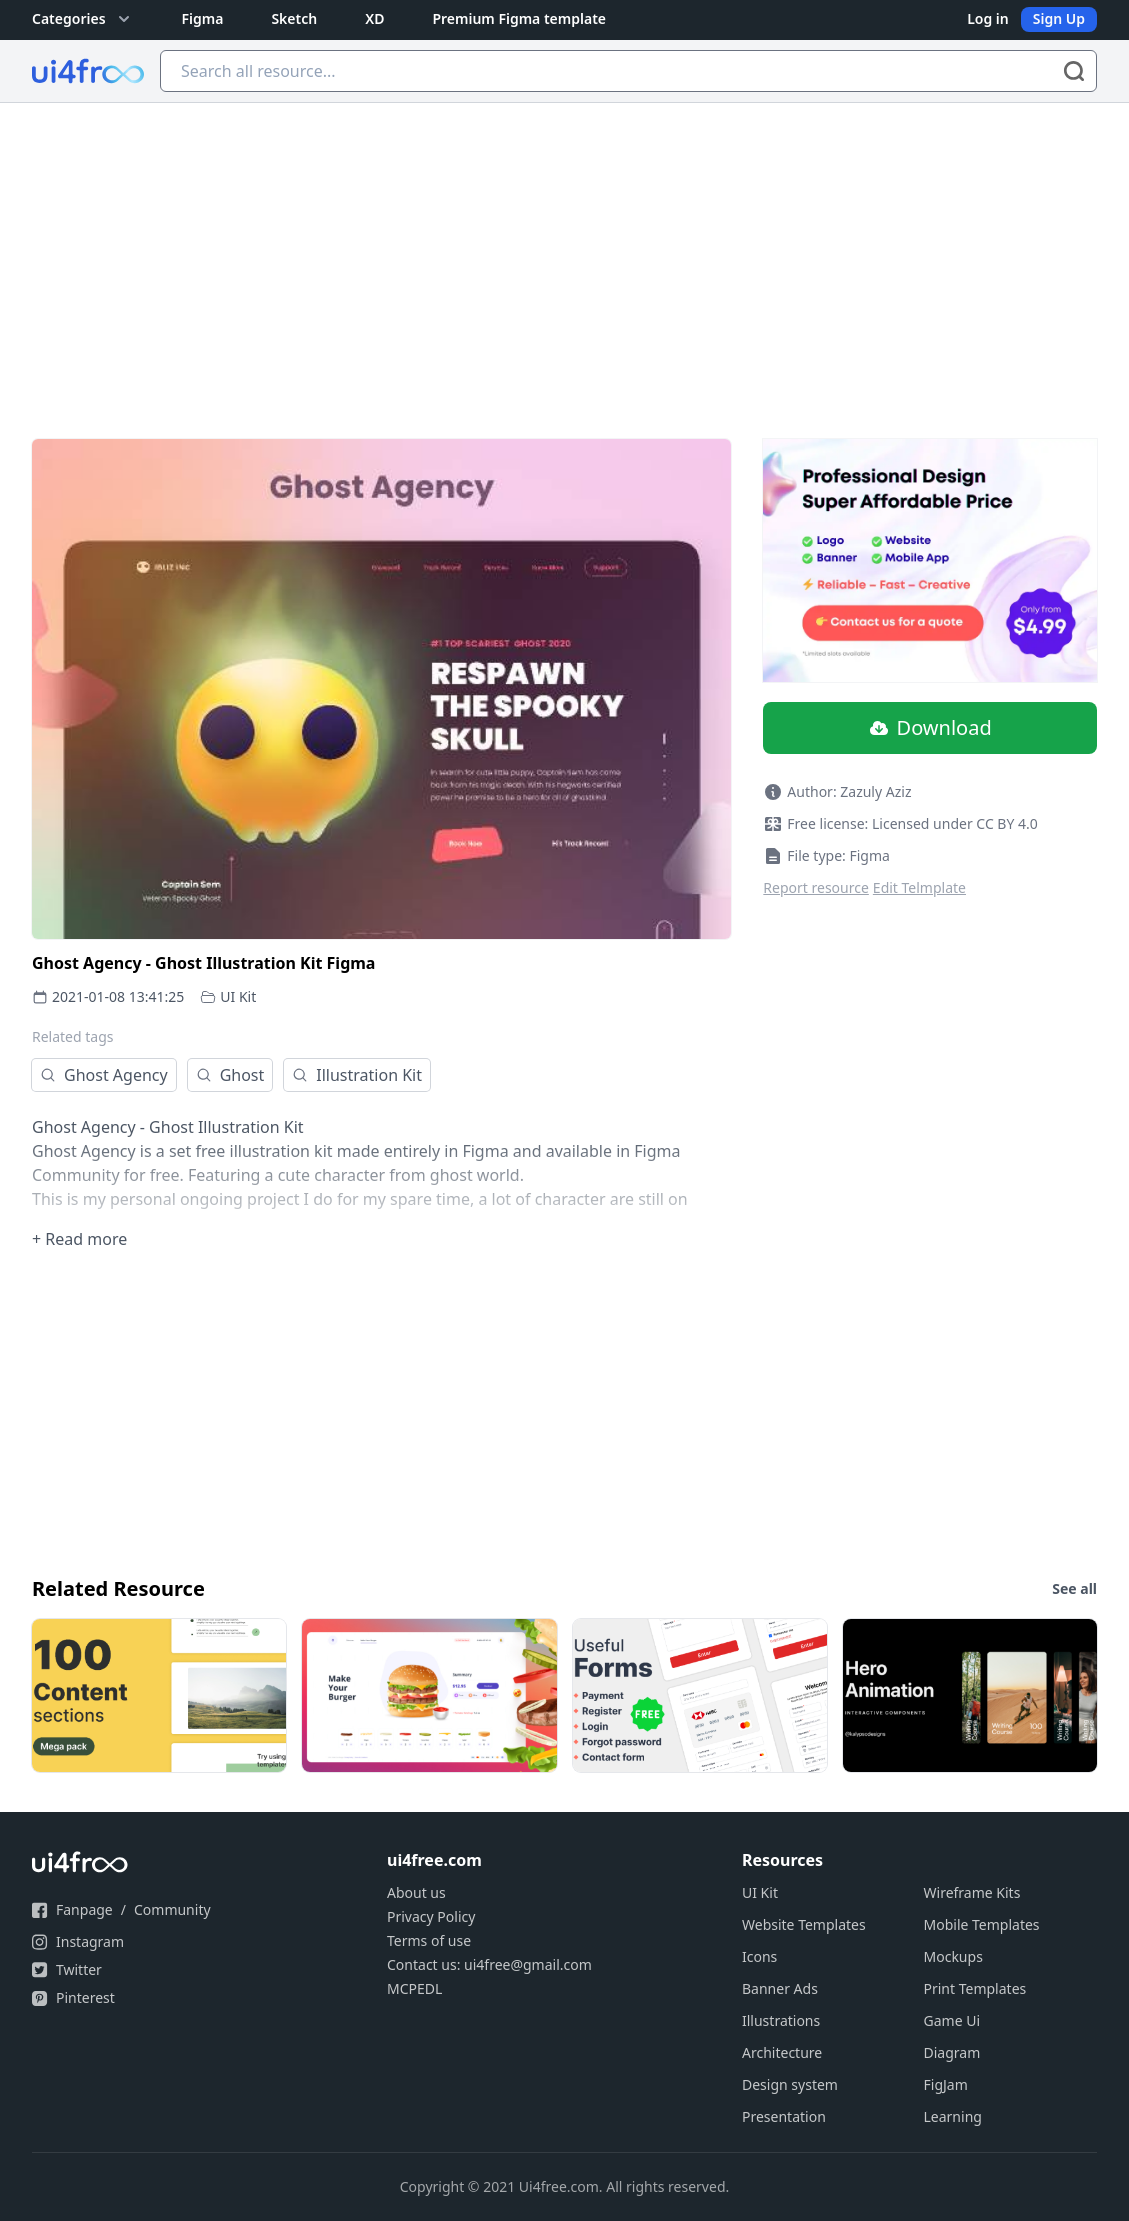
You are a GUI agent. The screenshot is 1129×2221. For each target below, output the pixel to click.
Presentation (784, 2116)
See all (1074, 1588)
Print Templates (975, 1988)
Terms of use (429, 1940)
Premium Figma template (519, 18)
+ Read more (79, 1239)
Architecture (782, 2052)
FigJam (946, 2084)
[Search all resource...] (628, 71)
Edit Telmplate (919, 887)
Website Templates (804, 1924)
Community (172, 1909)
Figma (203, 18)
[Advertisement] (564, 253)
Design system (790, 2084)
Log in (988, 18)
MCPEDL (414, 1988)
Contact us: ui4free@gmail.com (489, 1964)
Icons (759, 1956)
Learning (953, 2116)
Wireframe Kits (972, 1892)
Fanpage (84, 1909)
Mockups (953, 1956)
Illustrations (781, 2020)
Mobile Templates (982, 1924)
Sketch (294, 18)
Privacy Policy (431, 1916)
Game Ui (952, 2020)
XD (374, 18)
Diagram (952, 2052)
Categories (83, 19)
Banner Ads (780, 1988)
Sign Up (1059, 18)
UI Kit (238, 996)
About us (416, 1892)
